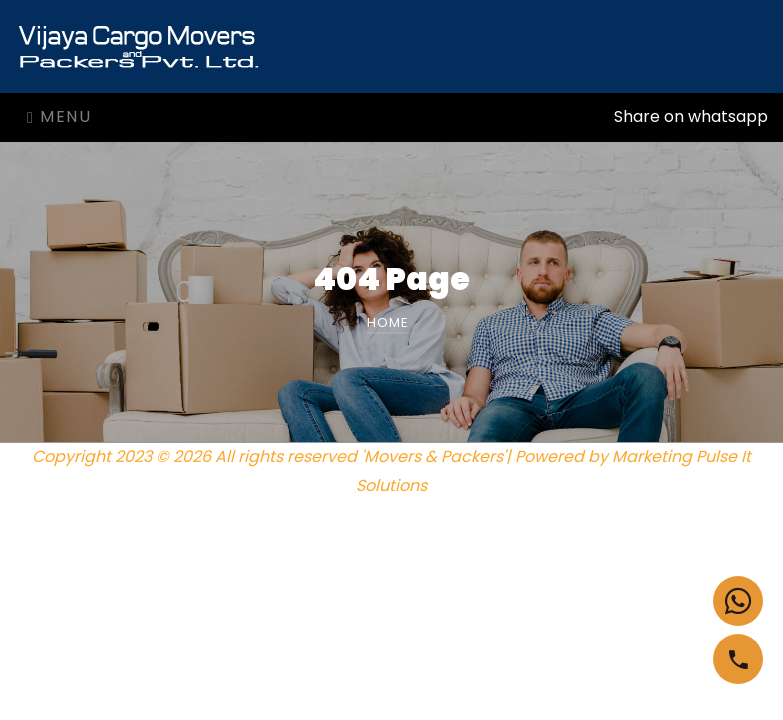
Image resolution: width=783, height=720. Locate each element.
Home (388, 322)
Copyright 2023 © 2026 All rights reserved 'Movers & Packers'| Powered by (322, 456)
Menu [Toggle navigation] (59, 116)
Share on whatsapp (691, 116)
